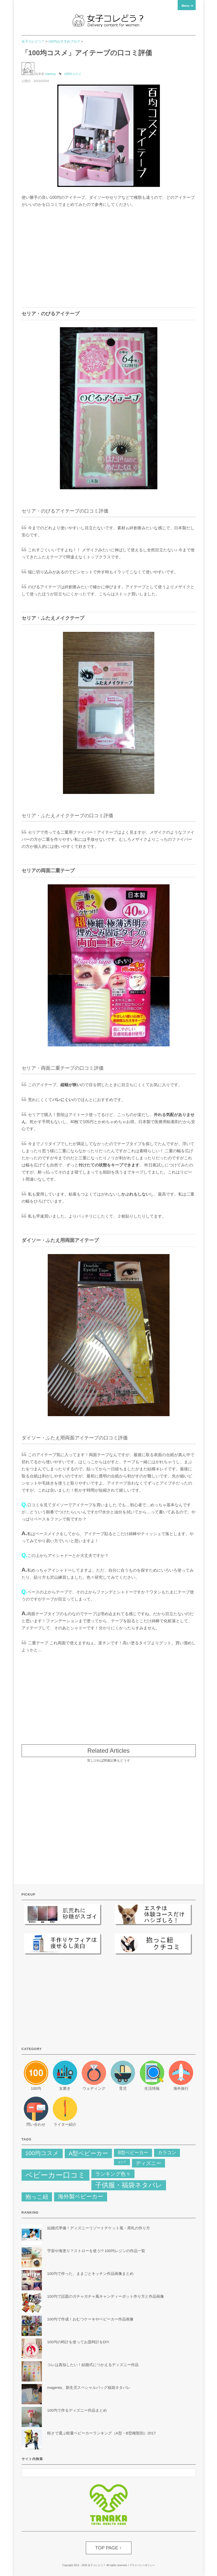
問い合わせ (35, 2124)
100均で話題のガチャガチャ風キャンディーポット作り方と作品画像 (105, 2296)
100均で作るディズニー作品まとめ (77, 2410)
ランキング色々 (113, 2174)
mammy (50, 74)
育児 (123, 2088)
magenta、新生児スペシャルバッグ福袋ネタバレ (88, 2387)
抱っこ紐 (36, 2197)
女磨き (65, 2088)
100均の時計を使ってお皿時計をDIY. (78, 2342)
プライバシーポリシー (142, 2565)
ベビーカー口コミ (55, 2175)
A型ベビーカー (88, 2153)
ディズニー (148, 2163)
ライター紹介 (65, 2124)
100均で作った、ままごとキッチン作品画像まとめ (90, 2273)
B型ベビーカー (133, 2152)
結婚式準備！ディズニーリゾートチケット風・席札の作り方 (100, 2228)
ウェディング (93, 2088)
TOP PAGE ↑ (108, 2547)
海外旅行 (181, 2088)
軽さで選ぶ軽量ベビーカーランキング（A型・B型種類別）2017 (101, 2433)
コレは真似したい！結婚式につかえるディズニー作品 (93, 2365)
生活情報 (152, 2088)
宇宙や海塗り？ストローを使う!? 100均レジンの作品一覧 (96, 2251)
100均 (36, 2088)
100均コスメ (72, 74)
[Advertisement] (109, 257)
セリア (122, 2161)
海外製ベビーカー (80, 2197)
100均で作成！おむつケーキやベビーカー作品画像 (90, 2319)
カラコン (167, 2152)
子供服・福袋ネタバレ (128, 2185)
